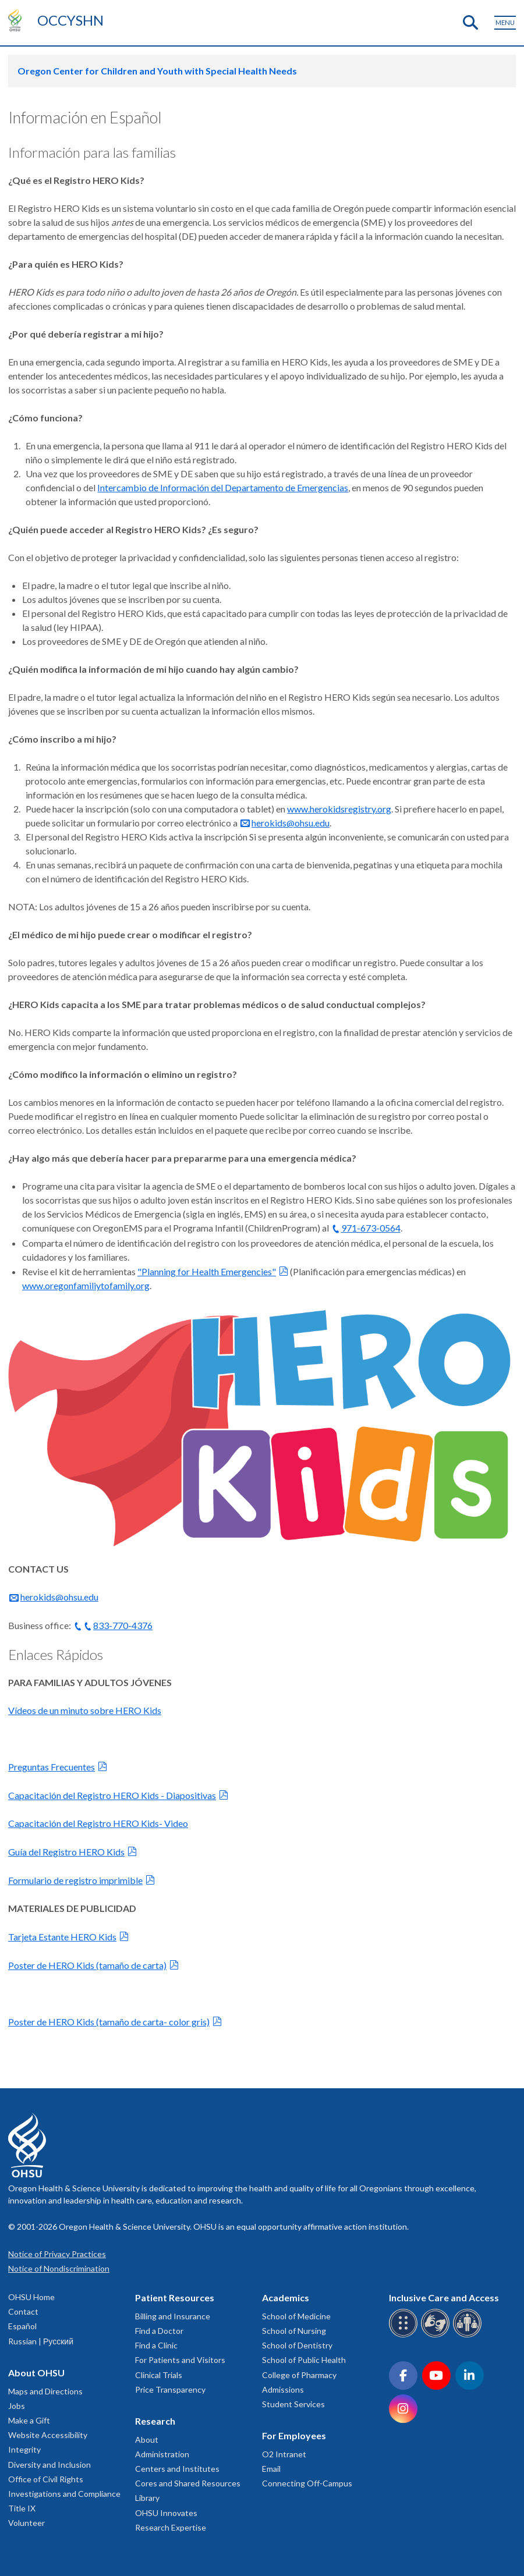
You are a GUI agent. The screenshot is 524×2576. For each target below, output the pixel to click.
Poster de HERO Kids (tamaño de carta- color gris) (109, 2021)
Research (155, 2420)
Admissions (283, 2389)
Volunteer (26, 2523)
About (146, 2439)
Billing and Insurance (172, 2316)
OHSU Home (31, 2297)
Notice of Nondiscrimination (58, 2268)
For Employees (294, 2435)
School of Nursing (294, 2331)
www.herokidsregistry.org (339, 808)
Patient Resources (174, 2297)
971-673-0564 (371, 1227)
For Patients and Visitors (180, 2360)
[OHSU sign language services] (437, 2335)
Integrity (24, 2449)
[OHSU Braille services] (405, 2335)
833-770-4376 (123, 1625)
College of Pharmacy (299, 2375)
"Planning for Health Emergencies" (206, 1271)
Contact (23, 2311)
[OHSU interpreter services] (469, 2335)
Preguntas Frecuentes (51, 1766)
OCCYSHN (70, 20)
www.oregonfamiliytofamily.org (86, 1285)
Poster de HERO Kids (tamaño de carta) (87, 1965)
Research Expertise (170, 2527)
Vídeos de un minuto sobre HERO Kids (84, 1710)
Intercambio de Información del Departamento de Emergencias (222, 487)
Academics (285, 2297)
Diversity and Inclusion (49, 2464)
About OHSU (36, 2372)
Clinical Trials (158, 2375)
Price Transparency (170, 2389)
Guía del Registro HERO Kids (66, 1851)
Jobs (16, 2406)
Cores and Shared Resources (187, 2483)
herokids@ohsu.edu (291, 822)
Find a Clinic (156, 2345)
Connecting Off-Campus (307, 2483)
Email (271, 2469)
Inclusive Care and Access (444, 2297)
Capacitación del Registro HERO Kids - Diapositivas (112, 1795)
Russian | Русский (40, 2341)
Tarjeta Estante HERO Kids (62, 1936)
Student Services (293, 2404)
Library (147, 2498)
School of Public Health (304, 2360)
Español (22, 2326)
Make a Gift (29, 2420)
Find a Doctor (159, 2331)
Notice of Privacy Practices (57, 2254)
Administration (162, 2454)
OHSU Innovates (166, 2513)
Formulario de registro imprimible (75, 1880)
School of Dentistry (297, 2345)
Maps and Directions (45, 2391)
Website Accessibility (47, 2435)
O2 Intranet (284, 2454)
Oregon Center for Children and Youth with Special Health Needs (157, 70)
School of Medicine (296, 2316)
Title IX (22, 2508)
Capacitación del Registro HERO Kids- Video (98, 1823)
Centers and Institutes (177, 2469)
